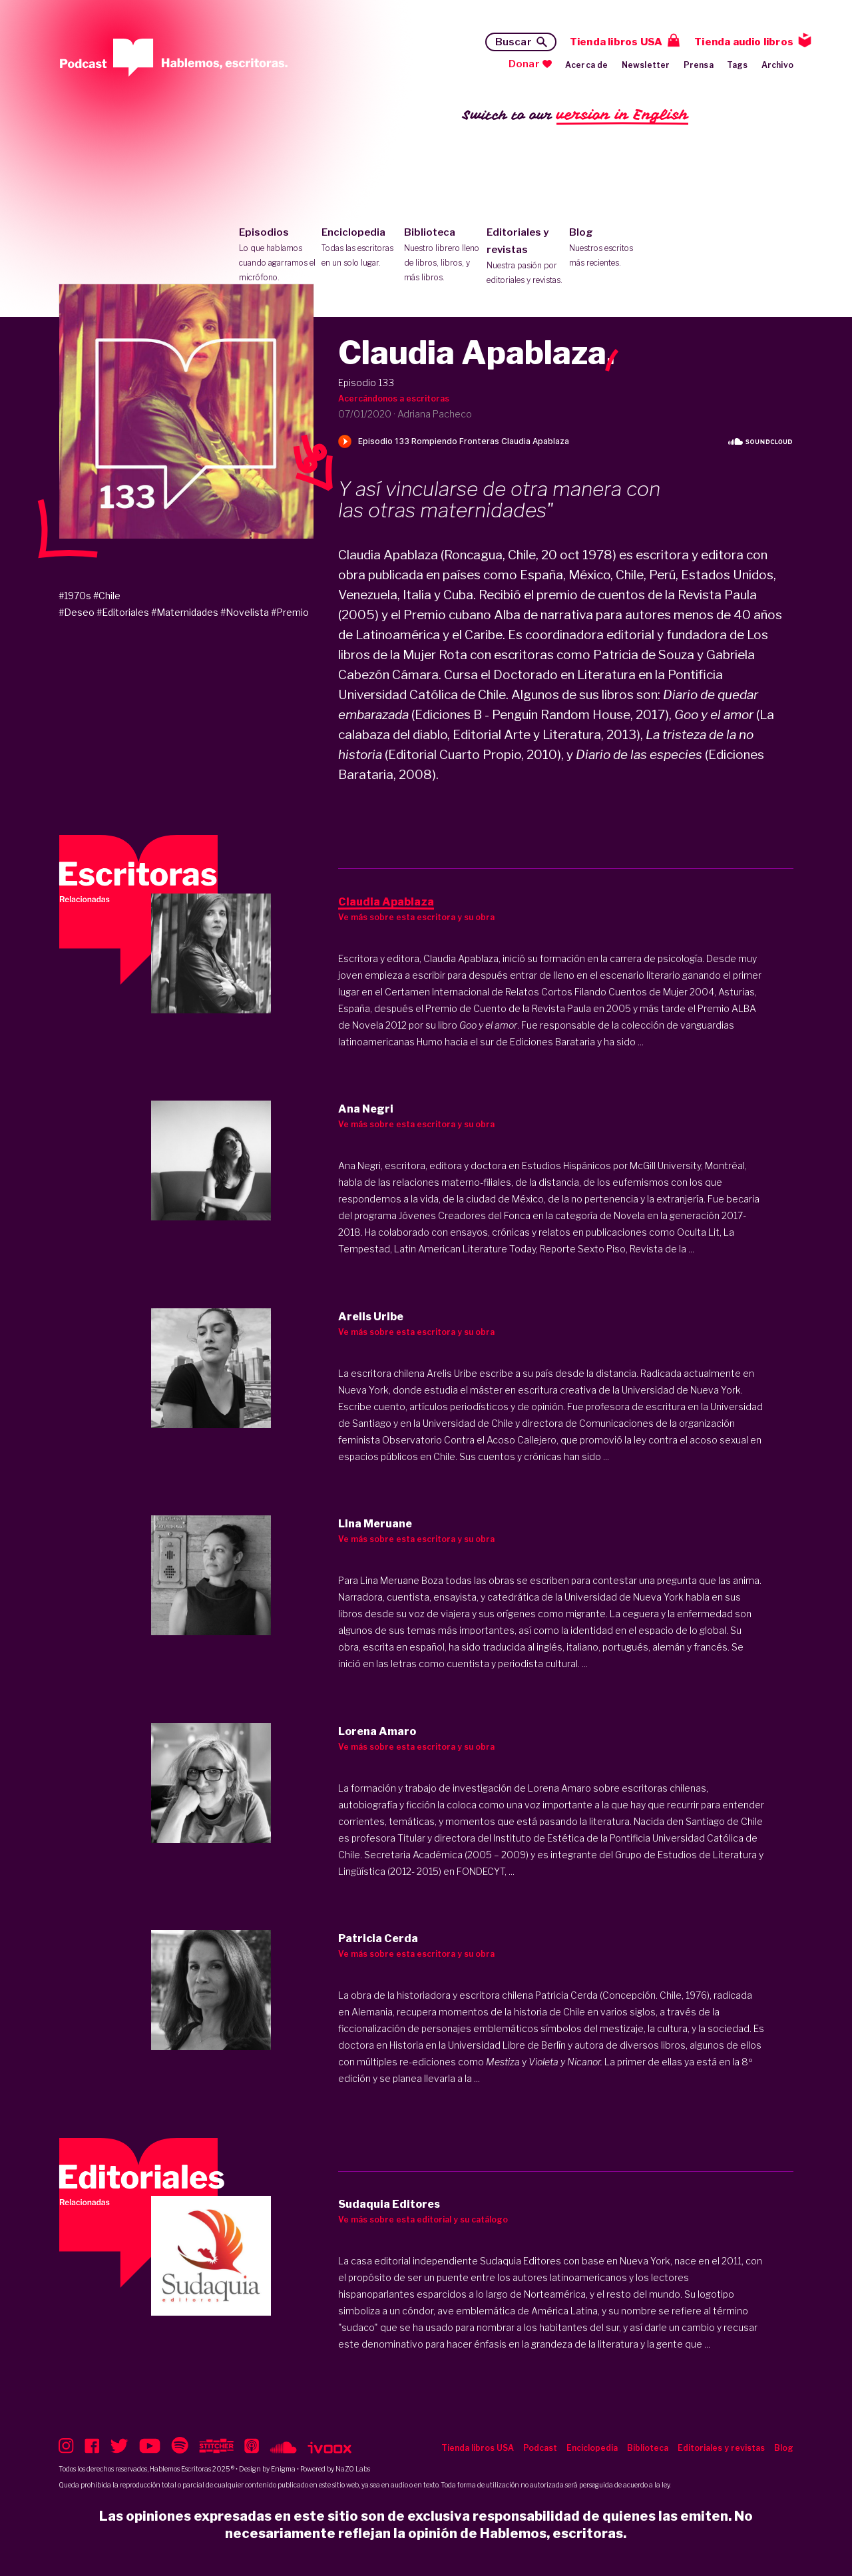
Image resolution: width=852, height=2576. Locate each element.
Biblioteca (442, 255)
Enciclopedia (359, 248)
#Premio (290, 612)
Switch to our (575, 115)
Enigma (283, 2469)
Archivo (777, 65)
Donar (524, 64)
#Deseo (77, 612)
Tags (737, 65)
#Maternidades (184, 612)
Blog (607, 248)
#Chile (106, 595)
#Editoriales (123, 612)
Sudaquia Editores (520, 2260)
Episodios (277, 255)
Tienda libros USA (616, 42)
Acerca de (586, 65)
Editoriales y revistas (525, 257)
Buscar (513, 42)
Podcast (540, 2448)
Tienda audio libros (743, 42)
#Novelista (244, 612)
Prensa (699, 65)
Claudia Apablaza (461, 958)
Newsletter (646, 65)
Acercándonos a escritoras (393, 398)
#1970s (75, 595)
